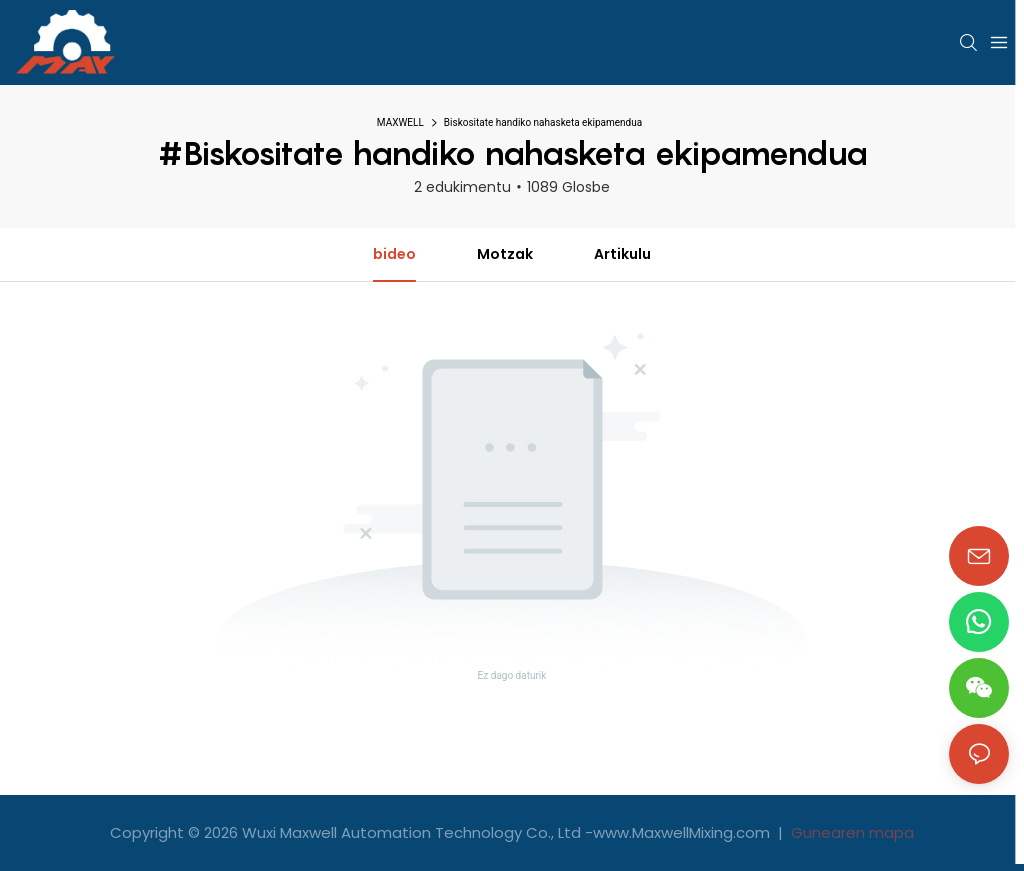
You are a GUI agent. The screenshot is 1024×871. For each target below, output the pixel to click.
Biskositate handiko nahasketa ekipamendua (543, 122)
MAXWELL (400, 122)
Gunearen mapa (850, 832)
